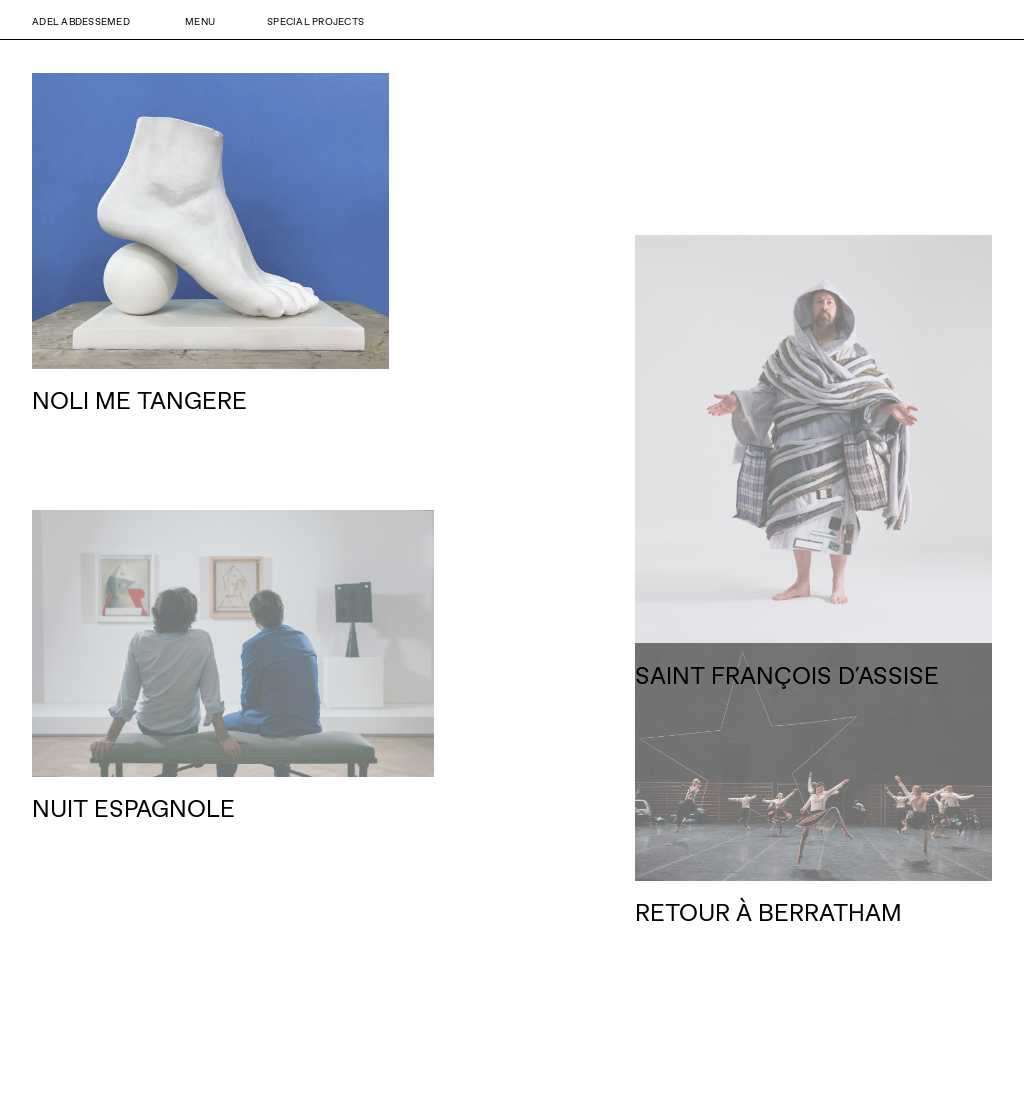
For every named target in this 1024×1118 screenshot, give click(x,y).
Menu (200, 21)
